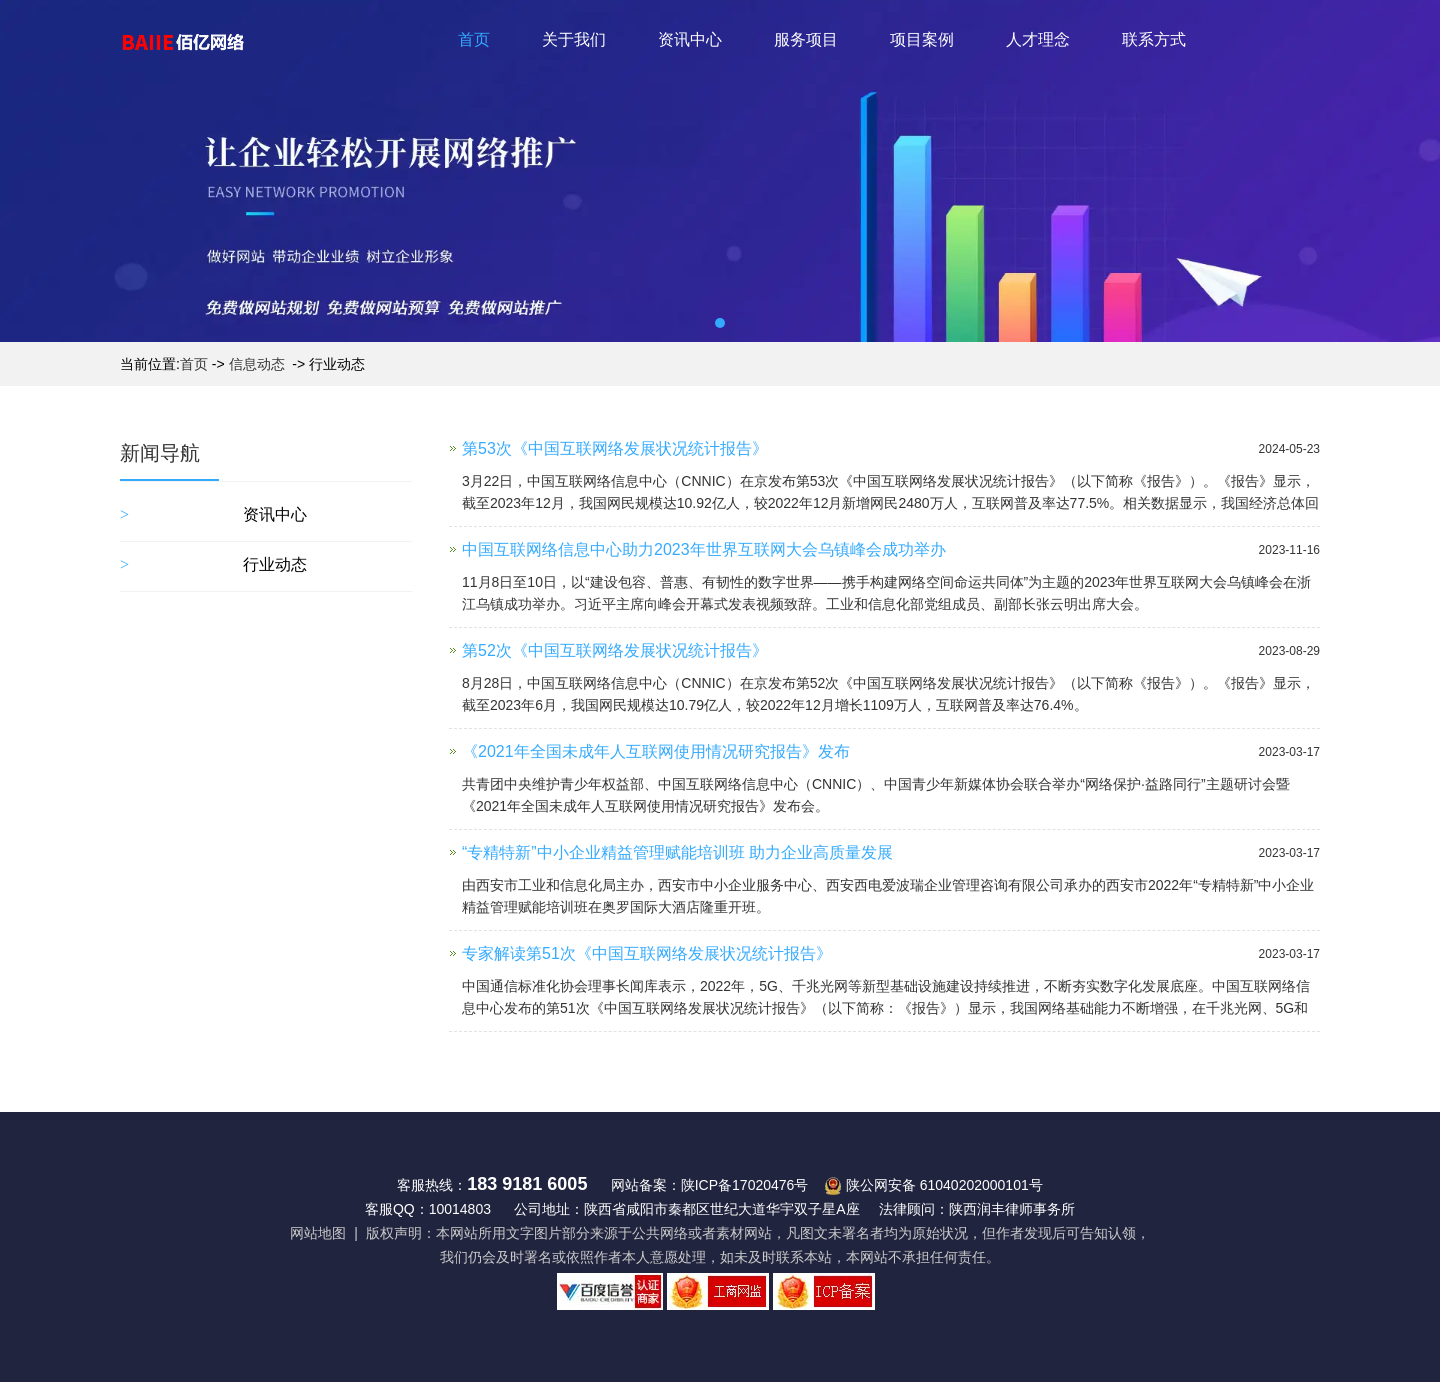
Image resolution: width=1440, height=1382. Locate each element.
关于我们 (574, 39)
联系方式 (1154, 39)
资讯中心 (690, 39)
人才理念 (1038, 39)
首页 (474, 39)
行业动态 (275, 564)
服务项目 (806, 39)
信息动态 (257, 364)
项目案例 (922, 39)
